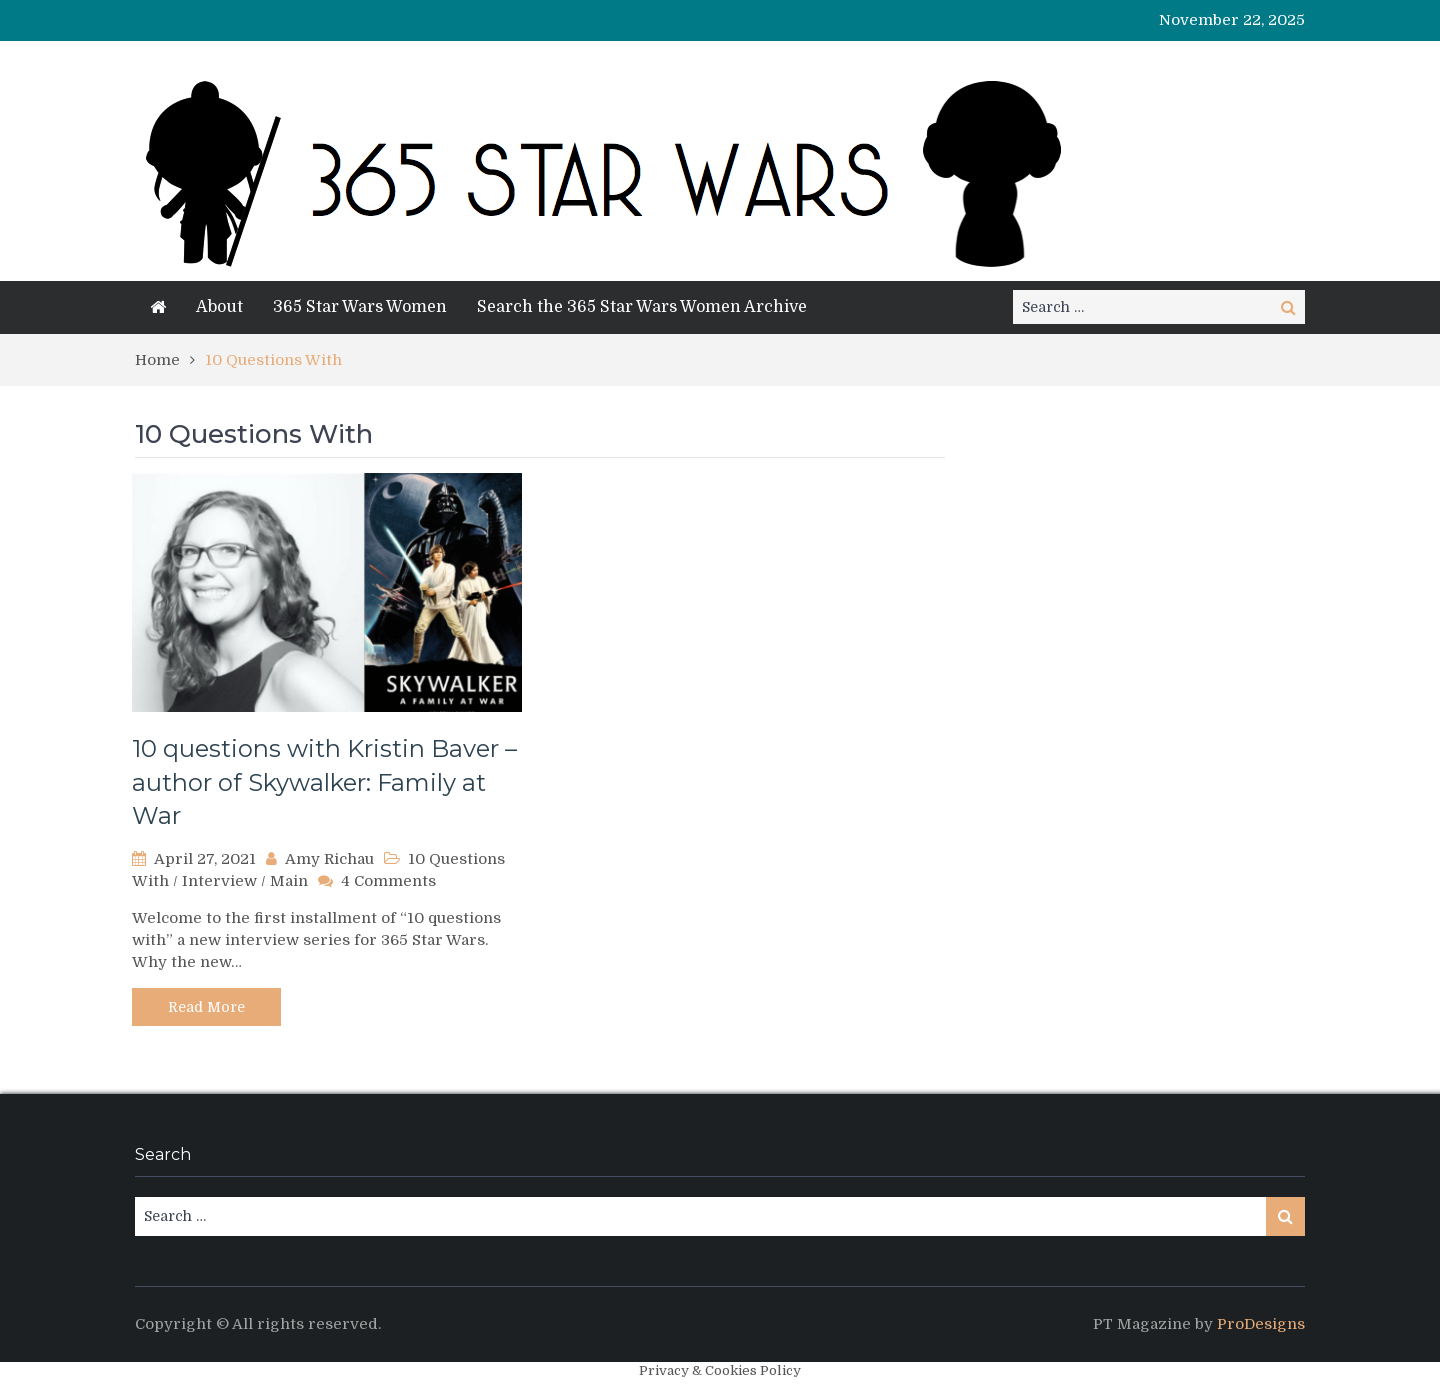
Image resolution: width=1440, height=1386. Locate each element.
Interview (219, 881)
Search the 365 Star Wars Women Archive (642, 307)
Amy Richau (329, 859)
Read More (206, 1007)
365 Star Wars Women (360, 307)
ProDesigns (1261, 1324)
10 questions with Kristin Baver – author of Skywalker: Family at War (324, 782)
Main (289, 881)
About (219, 307)
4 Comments (388, 881)
